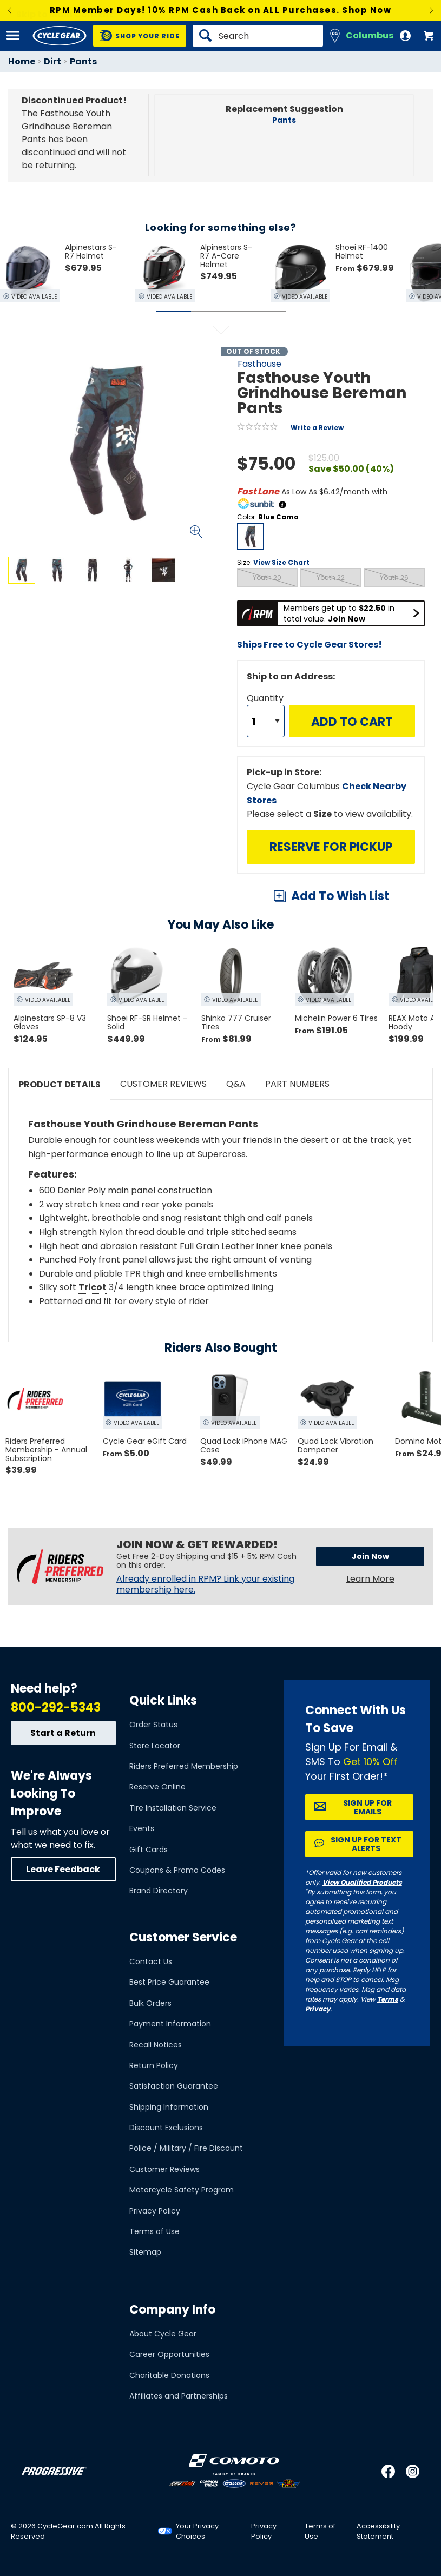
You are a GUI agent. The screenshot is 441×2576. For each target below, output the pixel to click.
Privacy (318, 2008)
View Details (137, 677)
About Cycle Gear (162, 2333)
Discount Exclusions (166, 2127)
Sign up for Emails (367, 1807)
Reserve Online (157, 1786)
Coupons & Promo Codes (177, 1870)
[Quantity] (266, 721)
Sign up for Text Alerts (366, 1844)
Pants (83, 61)
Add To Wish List (340, 896)
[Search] (258, 36)
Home (21, 61)
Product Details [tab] (59, 1084)
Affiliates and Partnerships (178, 2395)
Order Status (153, 1724)
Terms (387, 1999)
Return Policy (153, 2065)
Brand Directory (158, 1890)
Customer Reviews (164, 2169)
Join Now (370, 1556)
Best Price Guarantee (169, 1982)
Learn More (370, 1579)
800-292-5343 (56, 1707)
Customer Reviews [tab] (163, 1084)
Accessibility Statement (378, 2531)
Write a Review (317, 427)
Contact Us (150, 1961)
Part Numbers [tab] (297, 1084)
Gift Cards (148, 1849)
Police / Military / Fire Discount (186, 2148)
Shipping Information (168, 2107)
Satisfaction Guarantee (173, 2085)
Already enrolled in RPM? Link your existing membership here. (205, 1584)
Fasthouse (259, 364)
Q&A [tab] (236, 1084)
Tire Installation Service (172, 1807)
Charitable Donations (169, 2375)
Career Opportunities (169, 2354)
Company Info (172, 2309)
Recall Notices (155, 2044)
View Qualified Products (362, 1882)
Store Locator (154, 1745)
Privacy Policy (154, 2210)
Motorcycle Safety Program (181, 2189)
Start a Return (63, 1733)
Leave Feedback (63, 1869)
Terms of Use (154, 2231)
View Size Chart (281, 562)
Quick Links (163, 1700)
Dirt (52, 61)
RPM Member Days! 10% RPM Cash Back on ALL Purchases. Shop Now (221, 10)
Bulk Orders (150, 2003)
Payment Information (170, 2023)
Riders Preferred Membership (183, 1766)
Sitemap (145, 2252)
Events (141, 1828)
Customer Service (183, 1937)
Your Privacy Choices (197, 2531)
